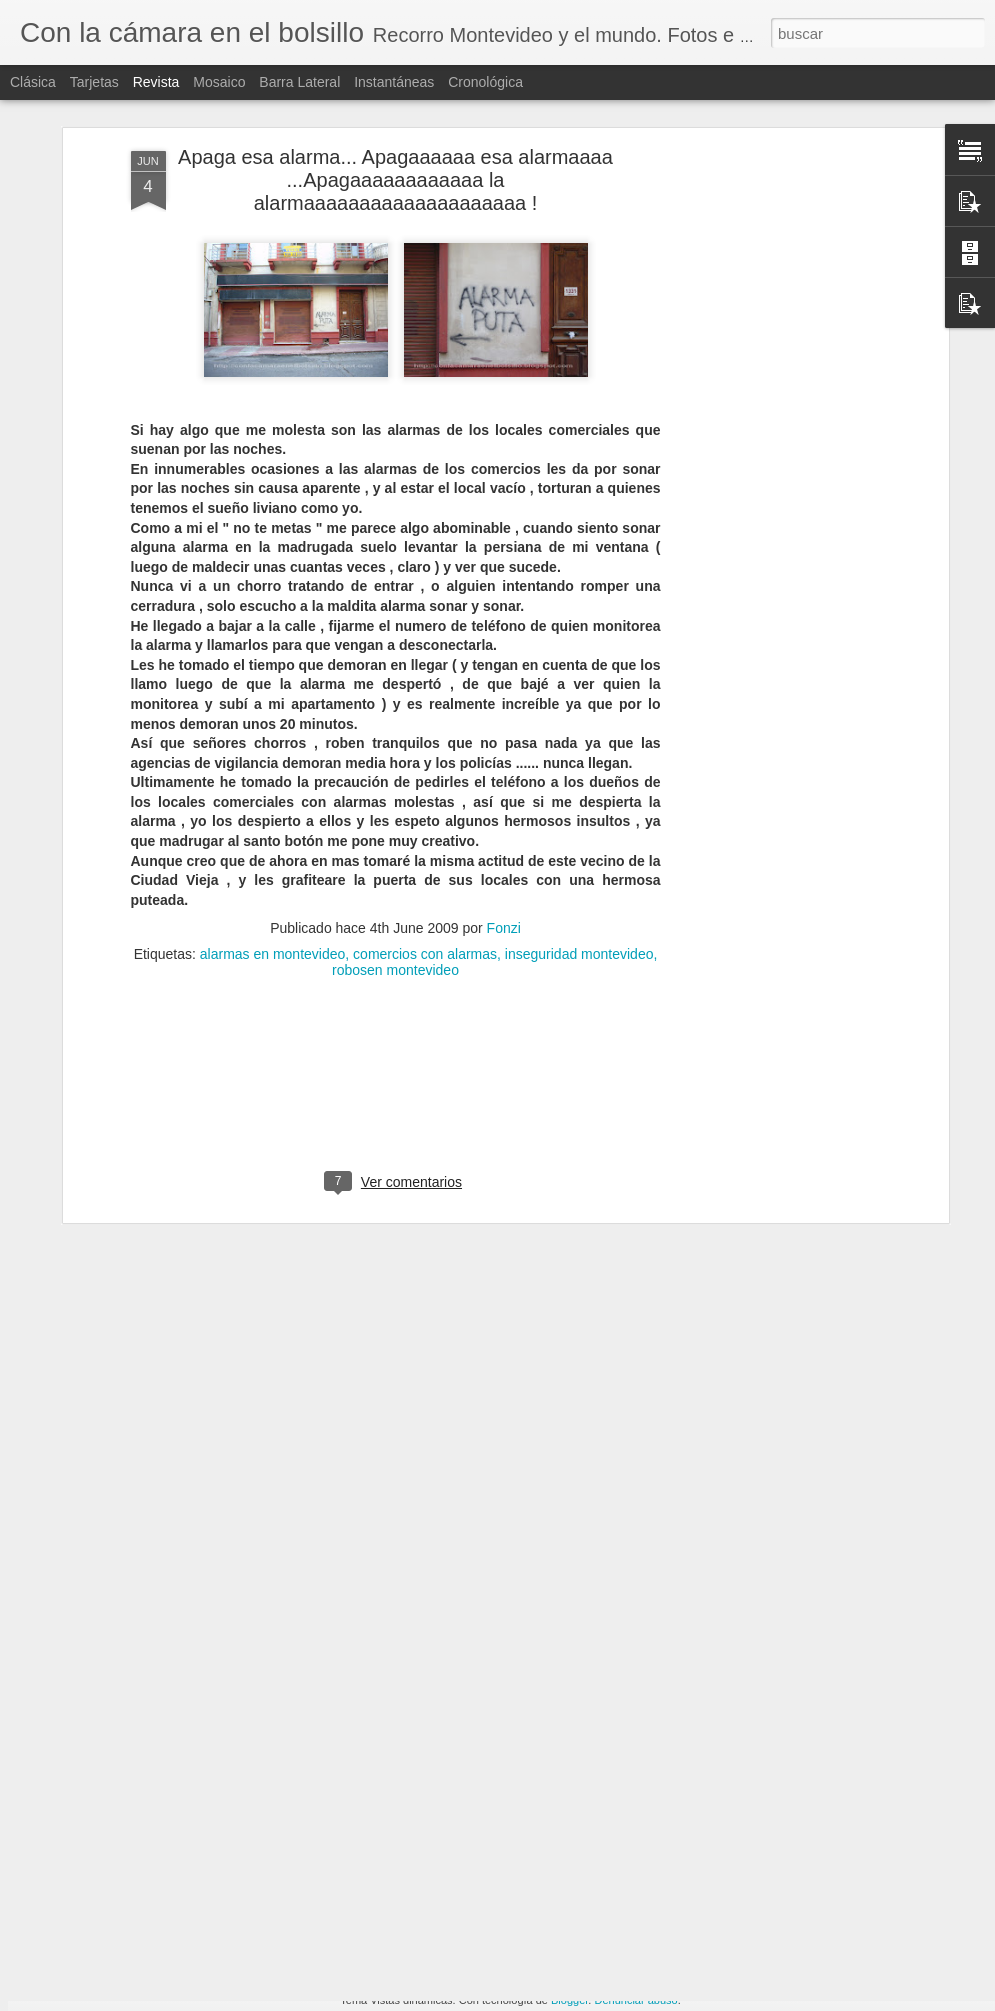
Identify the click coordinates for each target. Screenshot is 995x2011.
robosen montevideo (395, 863)
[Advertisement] (771, 359)
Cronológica (485, 82)
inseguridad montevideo (579, 847)
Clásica (33, 82)
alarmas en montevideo (273, 847)
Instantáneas (394, 82)
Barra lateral (299, 82)
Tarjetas (94, 82)
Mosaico (219, 82)
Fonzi (504, 821)
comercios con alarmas (425, 847)
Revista (156, 82)
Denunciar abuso (635, 2000)
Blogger (569, 2000)
